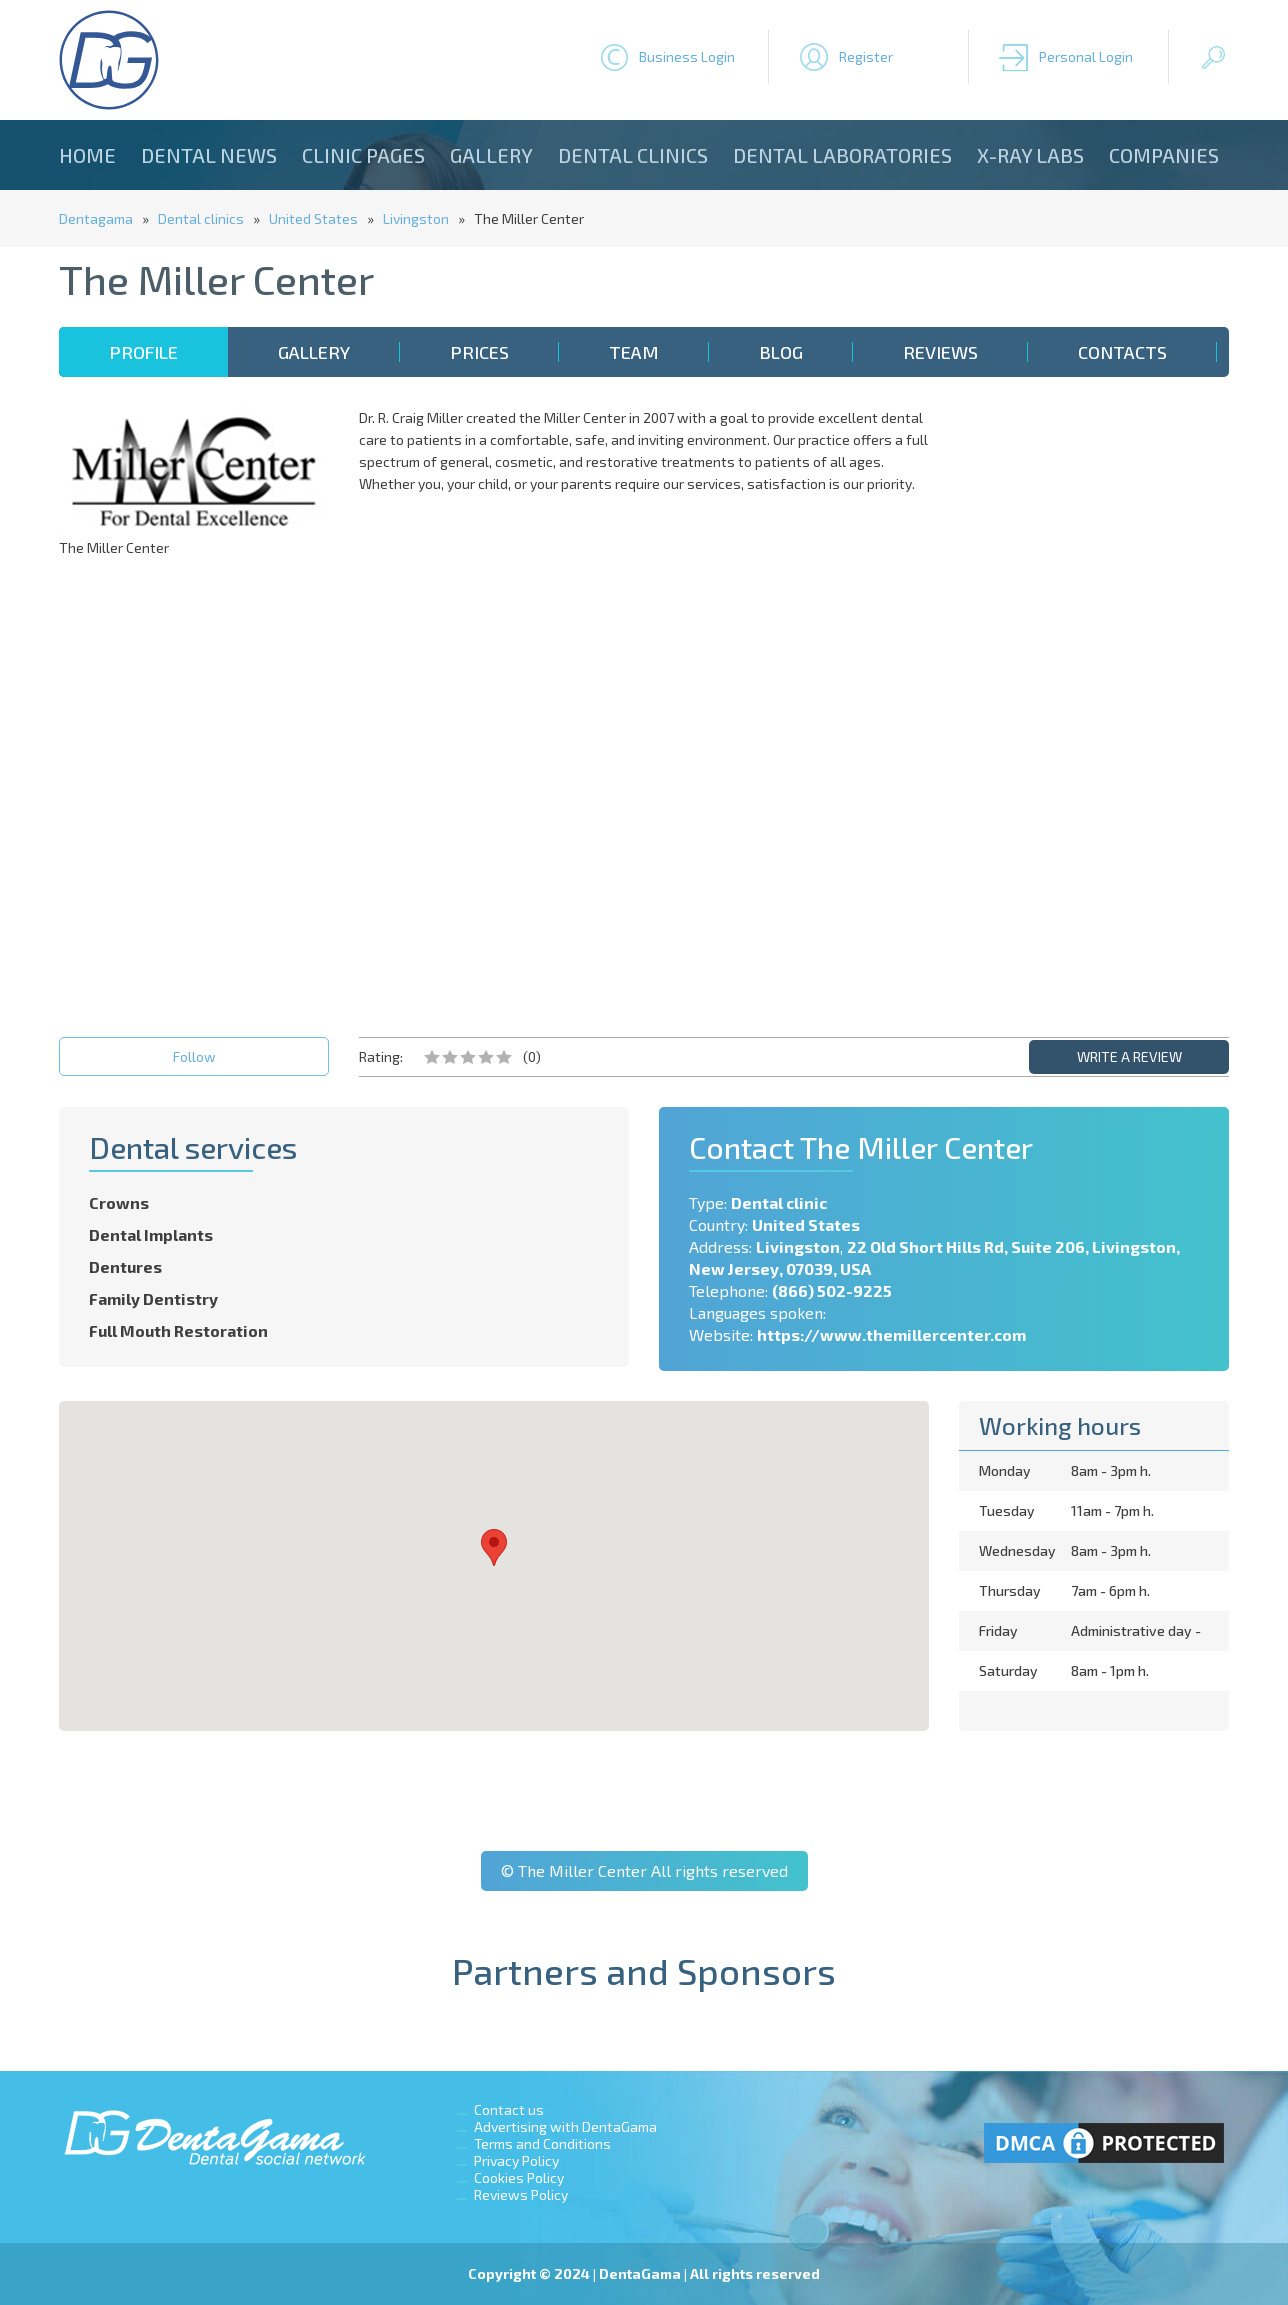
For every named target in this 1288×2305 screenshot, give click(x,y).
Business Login (687, 56)
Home (87, 155)
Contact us (509, 2109)
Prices (479, 352)
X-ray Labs (1030, 155)
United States (313, 218)
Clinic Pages (363, 155)
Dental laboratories (842, 155)
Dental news (209, 155)
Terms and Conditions (542, 2143)
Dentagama (96, 218)
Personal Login (1086, 56)
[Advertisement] (1094, 707)
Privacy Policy (516, 2160)
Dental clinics (633, 155)
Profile (143, 352)
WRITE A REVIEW (1129, 1056)
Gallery (491, 155)
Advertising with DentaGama (565, 2126)
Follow (194, 1056)
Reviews (940, 352)
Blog (781, 352)
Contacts (1122, 352)
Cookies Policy (519, 2177)
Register (866, 56)
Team (634, 352)
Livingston (416, 218)
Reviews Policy (521, 2194)
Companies (1164, 155)
